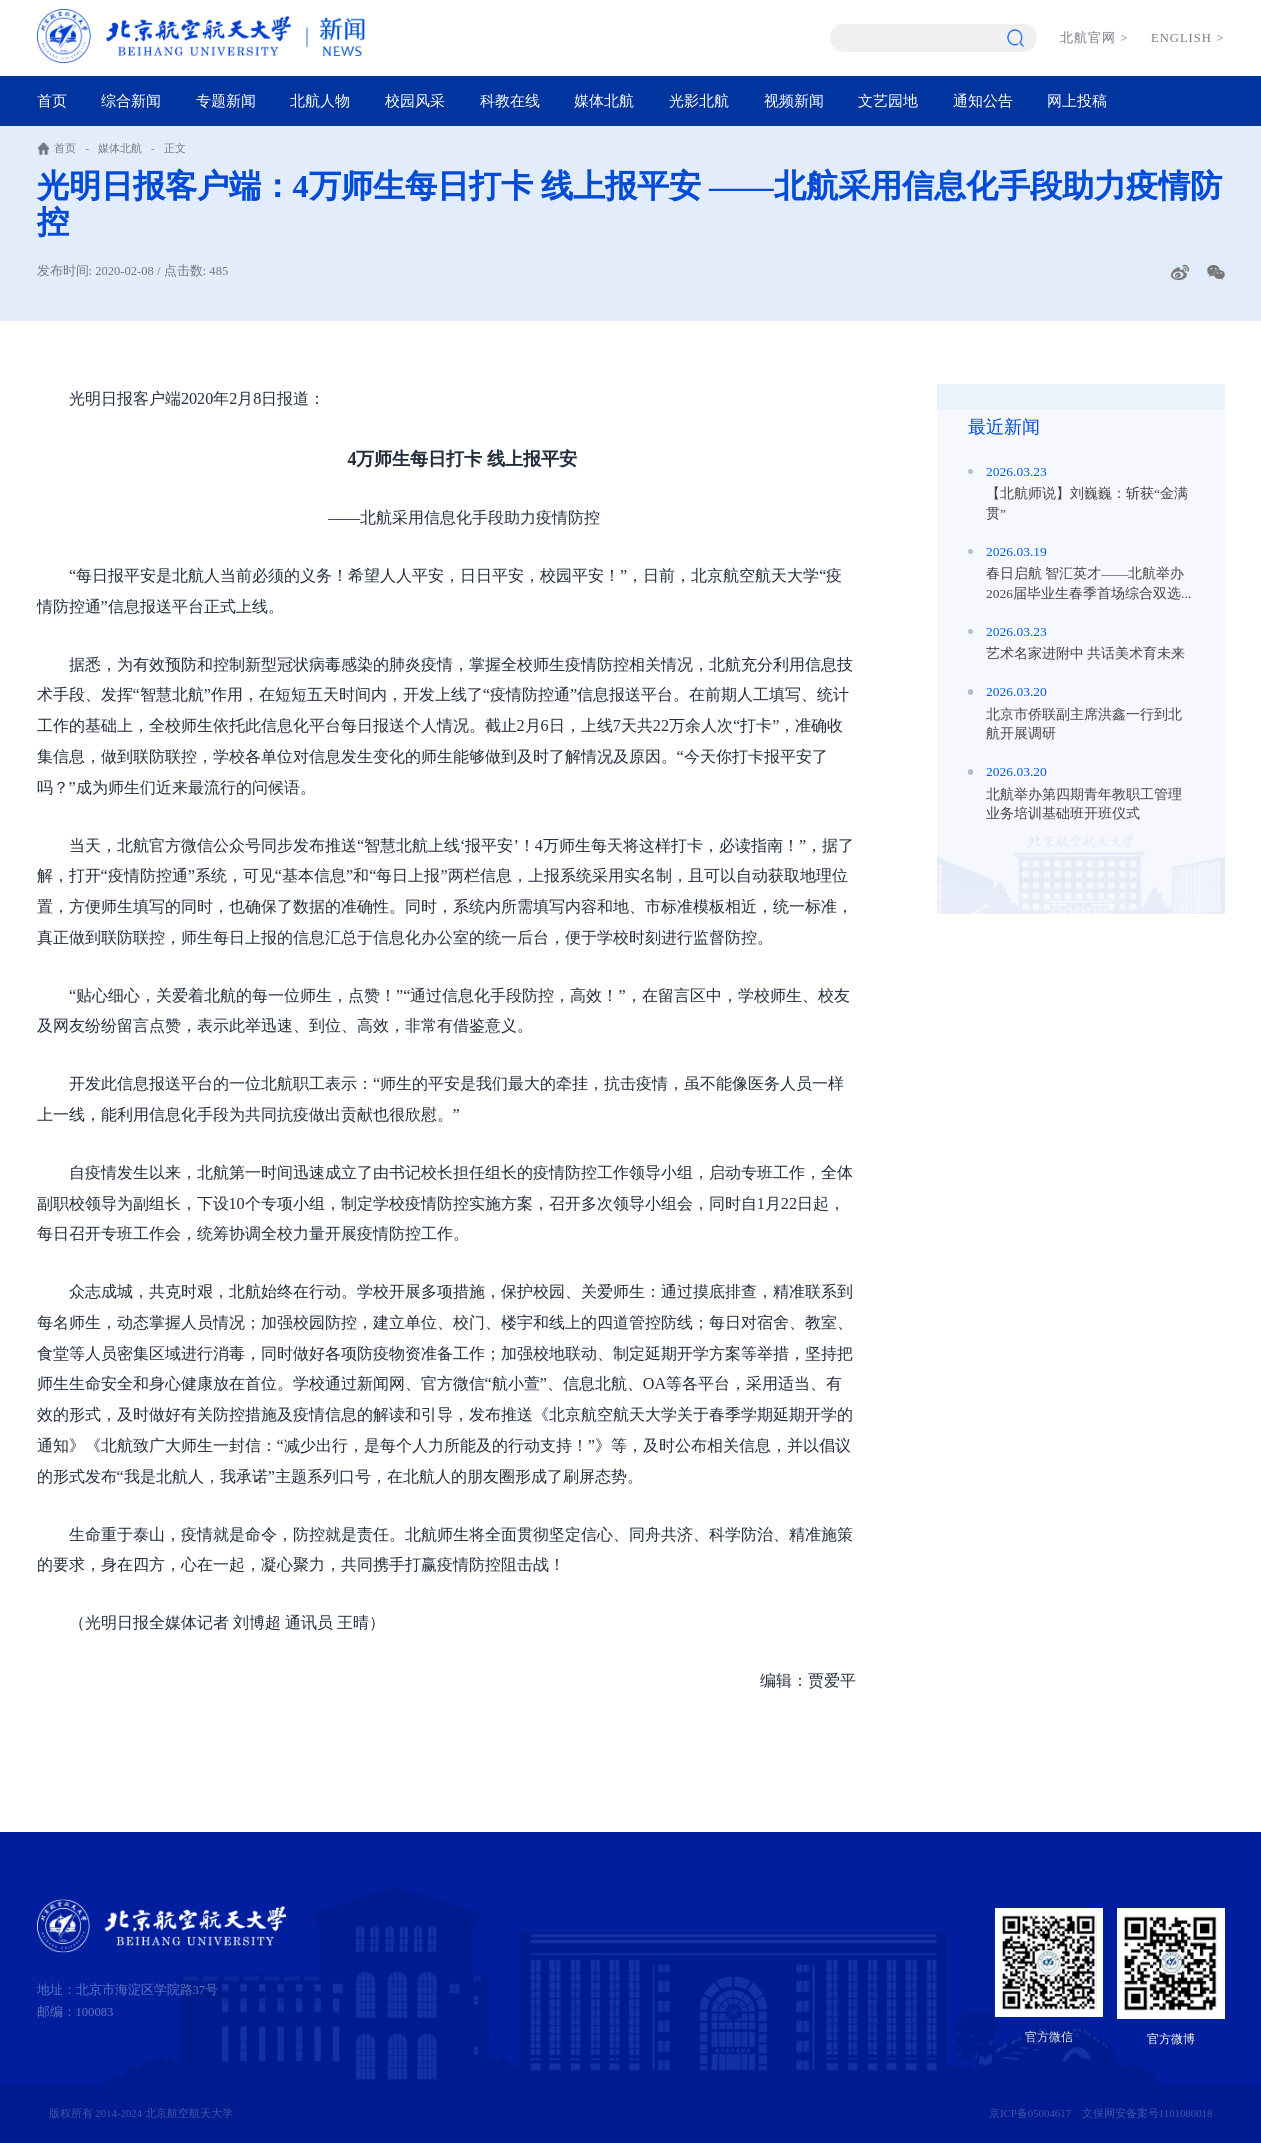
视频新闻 (794, 100)
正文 (175, 148)
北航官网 (1094, 38)
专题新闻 (226, 100)
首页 (52, 100)
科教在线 (510, 100)
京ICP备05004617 (1030, 2113)
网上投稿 (1077, 100)
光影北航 (699, 100)
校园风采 (415, 100)
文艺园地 (888, 100)
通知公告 (983, 100)
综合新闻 (131, 100)
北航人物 (320, 100)
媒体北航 (604, 100)
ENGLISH (1187, 38)
